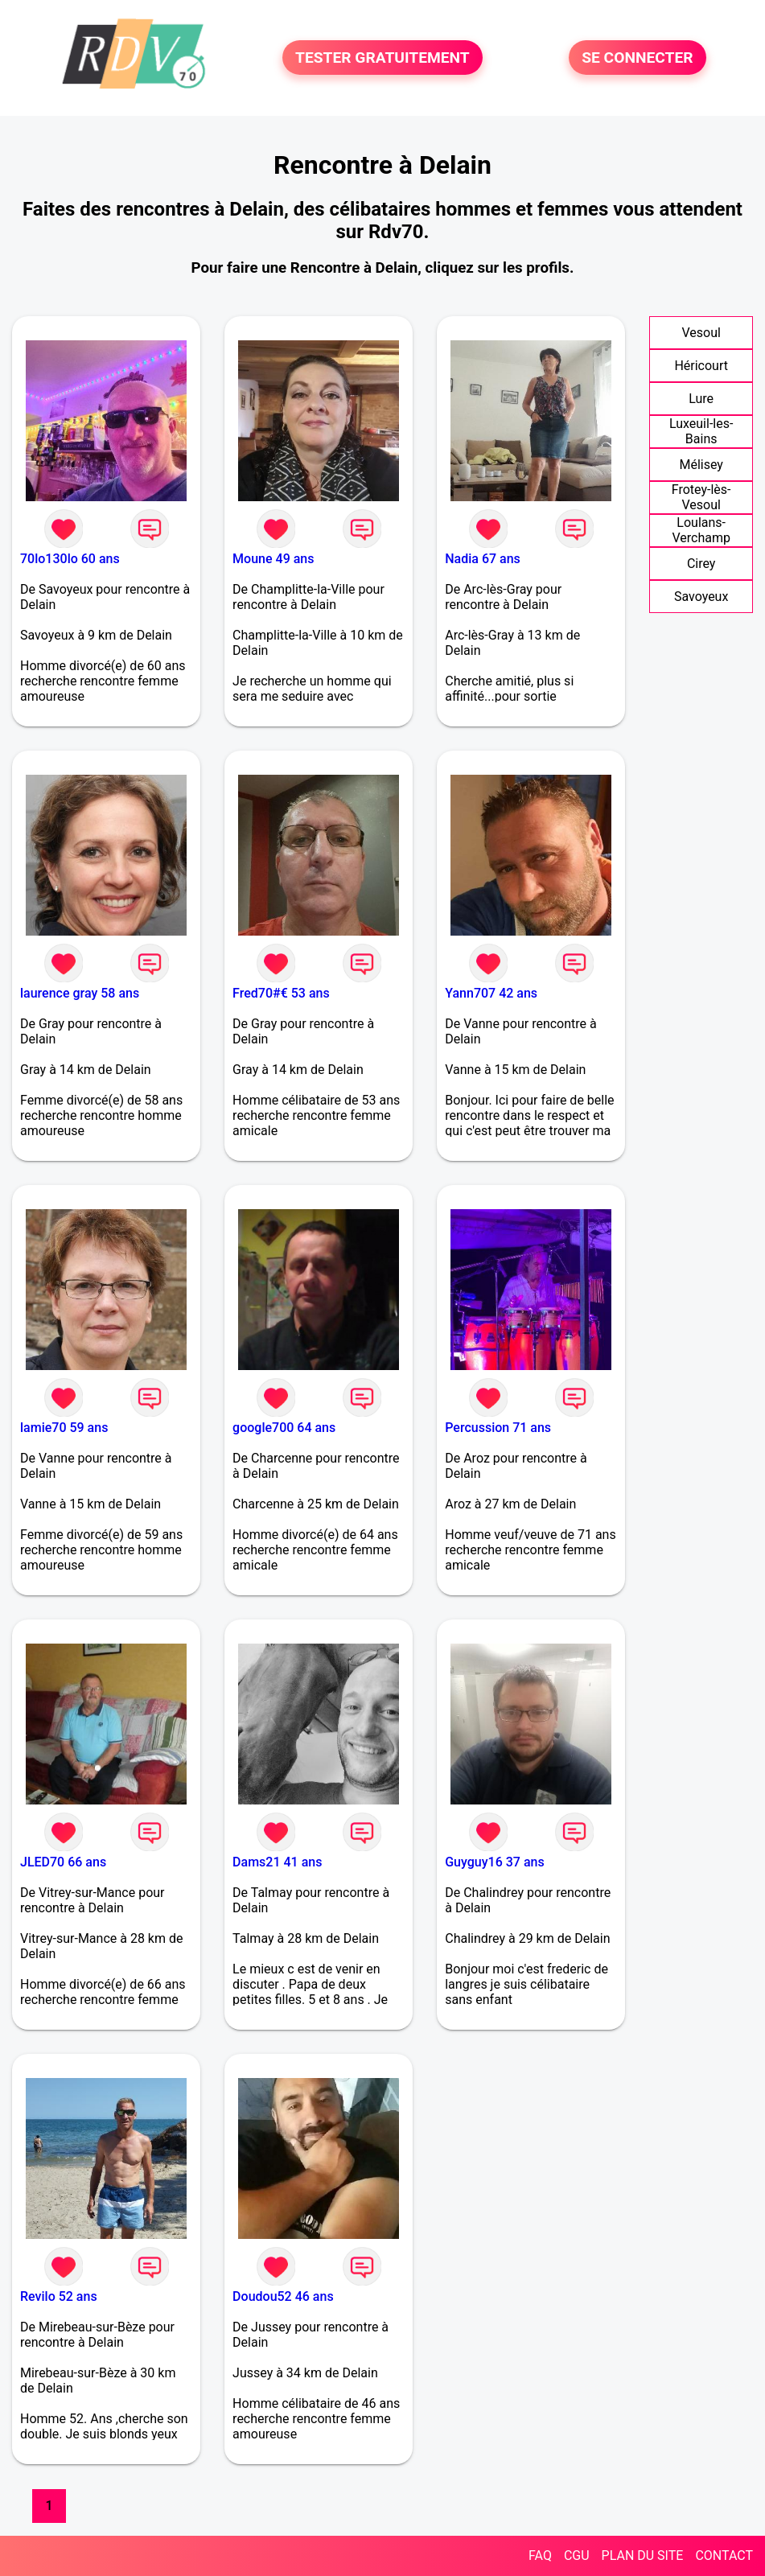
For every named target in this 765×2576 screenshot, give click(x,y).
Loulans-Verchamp (701, 530)
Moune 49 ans (273, 558)
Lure (701, 398)
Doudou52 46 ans (283, 2296)
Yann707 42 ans (491, 993)
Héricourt (701, 365)
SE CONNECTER (637, 57)
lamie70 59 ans (64, 1427)
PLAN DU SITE (643, 2555)
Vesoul (700, 332)
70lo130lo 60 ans (70, 558)
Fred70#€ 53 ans (281, 993)
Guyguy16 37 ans (494, 1862)
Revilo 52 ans (58, 2296)
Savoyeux (701, 596)
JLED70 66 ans (63, 1862)
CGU (577, 2555)
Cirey (701, 563)
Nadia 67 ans (482, 558)
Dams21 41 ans (277, 1862)
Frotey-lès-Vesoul (701, 497)
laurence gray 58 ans (79, 993)
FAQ (540, 2555)
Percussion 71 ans (498, 1427)
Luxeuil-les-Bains (701, 431)
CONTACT (724, 2555)
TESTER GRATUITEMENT (382, 57)
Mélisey (700, 464)
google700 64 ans (283, 1427)
